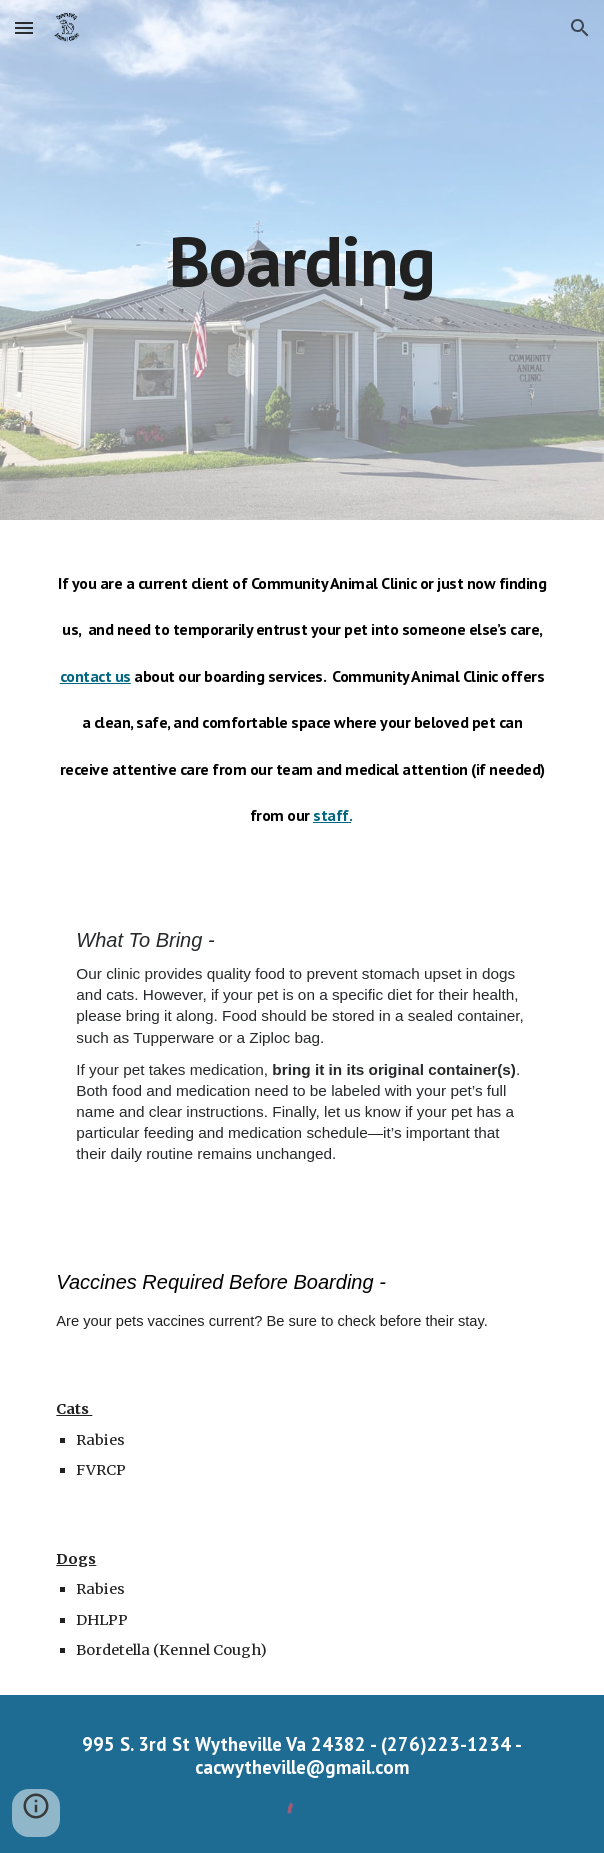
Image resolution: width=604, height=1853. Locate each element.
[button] (24, 27)
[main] (301, 260)
